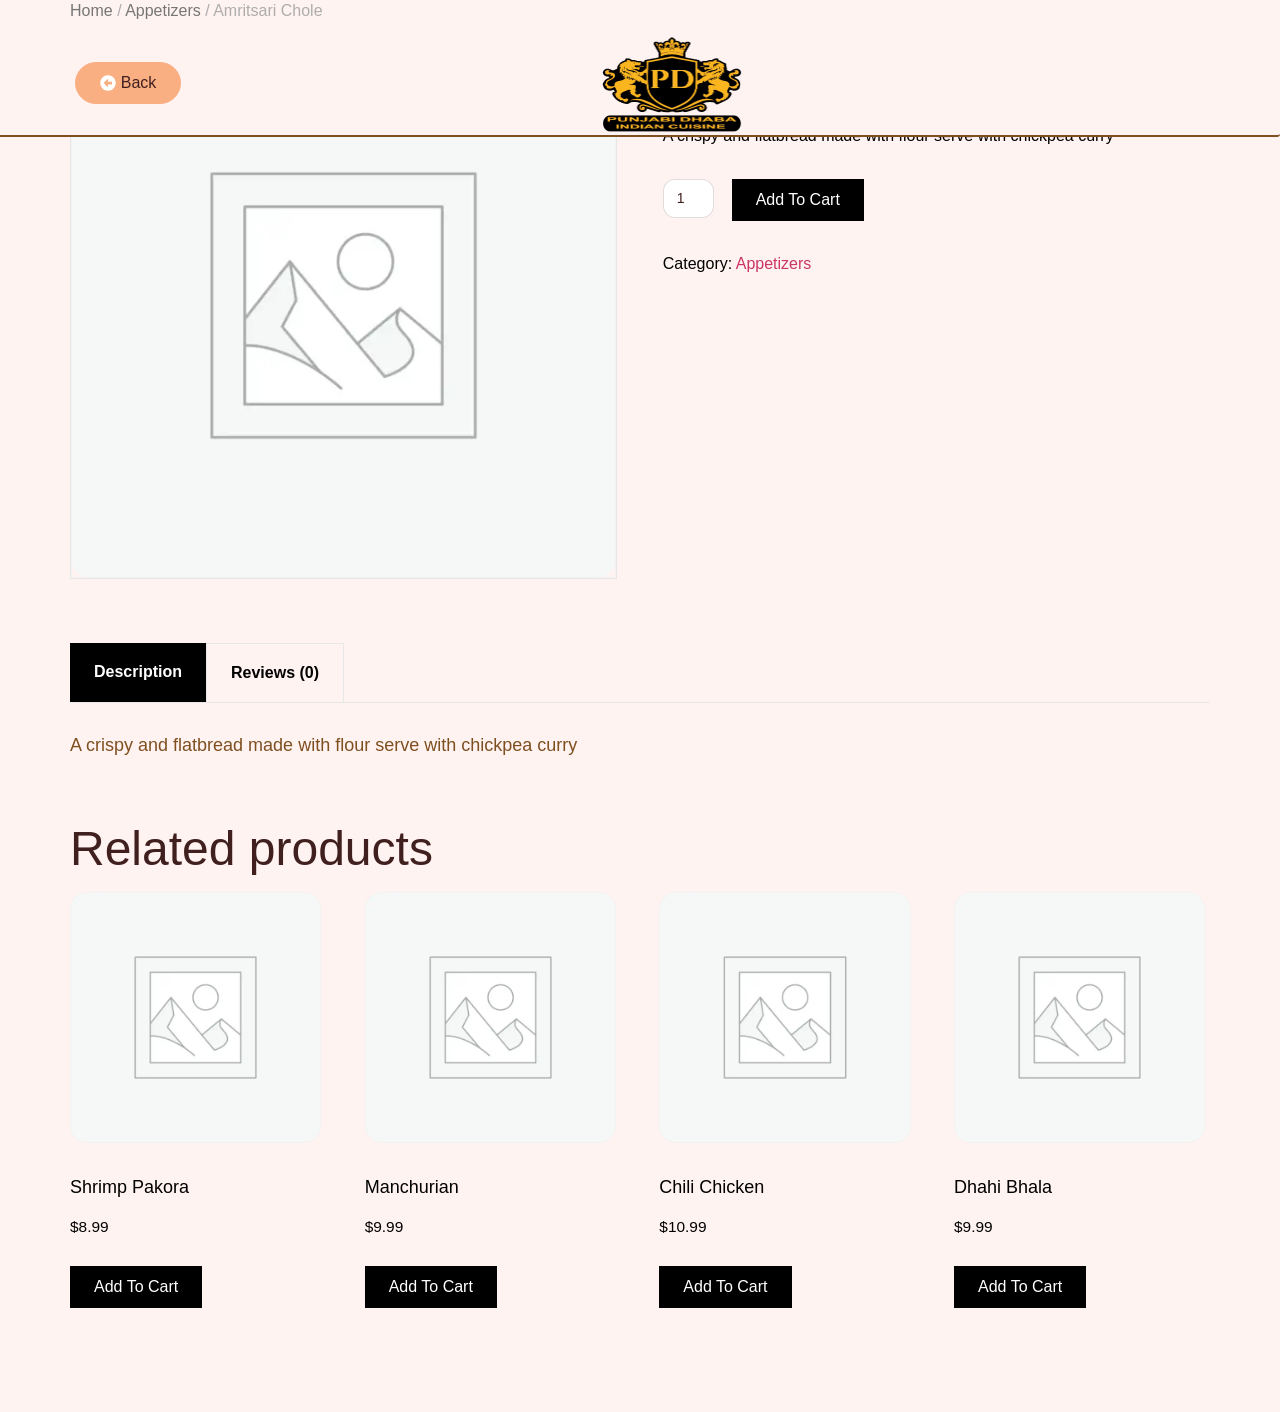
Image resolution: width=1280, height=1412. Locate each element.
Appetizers (163, 10)
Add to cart (798, 199)
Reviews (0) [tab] (275, 672)
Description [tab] (138, 671)
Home (91, 10)
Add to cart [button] (136, 1286)
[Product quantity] (688, 198)
